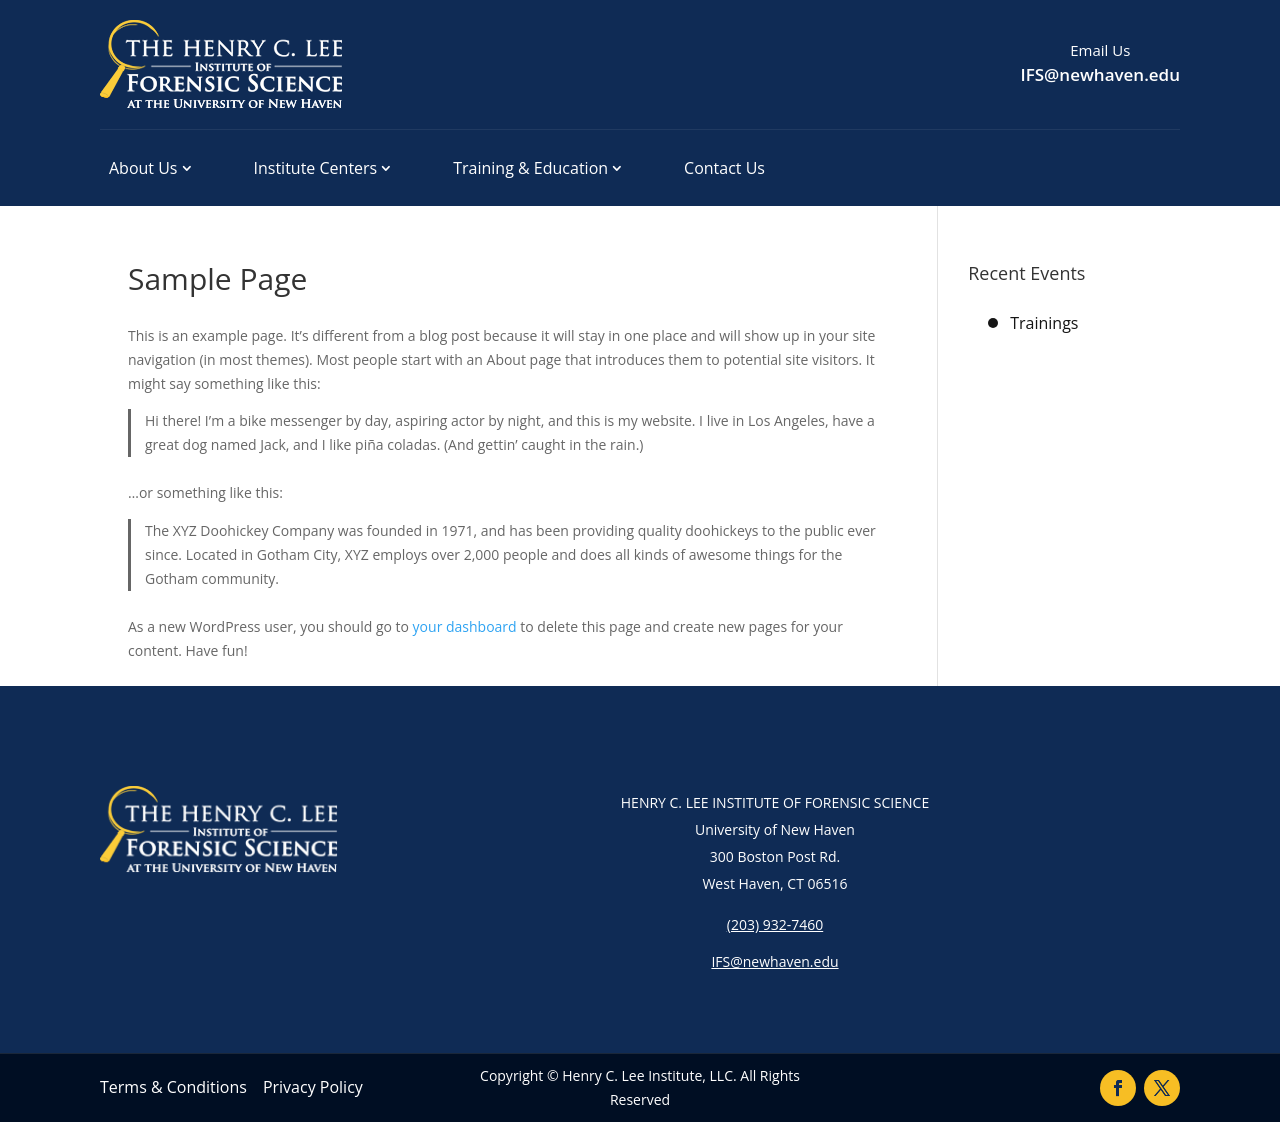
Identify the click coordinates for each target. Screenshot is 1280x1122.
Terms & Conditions (173, 1087)
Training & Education (530, 168)
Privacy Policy (313, 1087)
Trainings (1044, 323)
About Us (143, 168)
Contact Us (724, 168)
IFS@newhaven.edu (1100, 74)
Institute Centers (316, 168)
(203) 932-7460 (775, 924)
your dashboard (465, 626)
